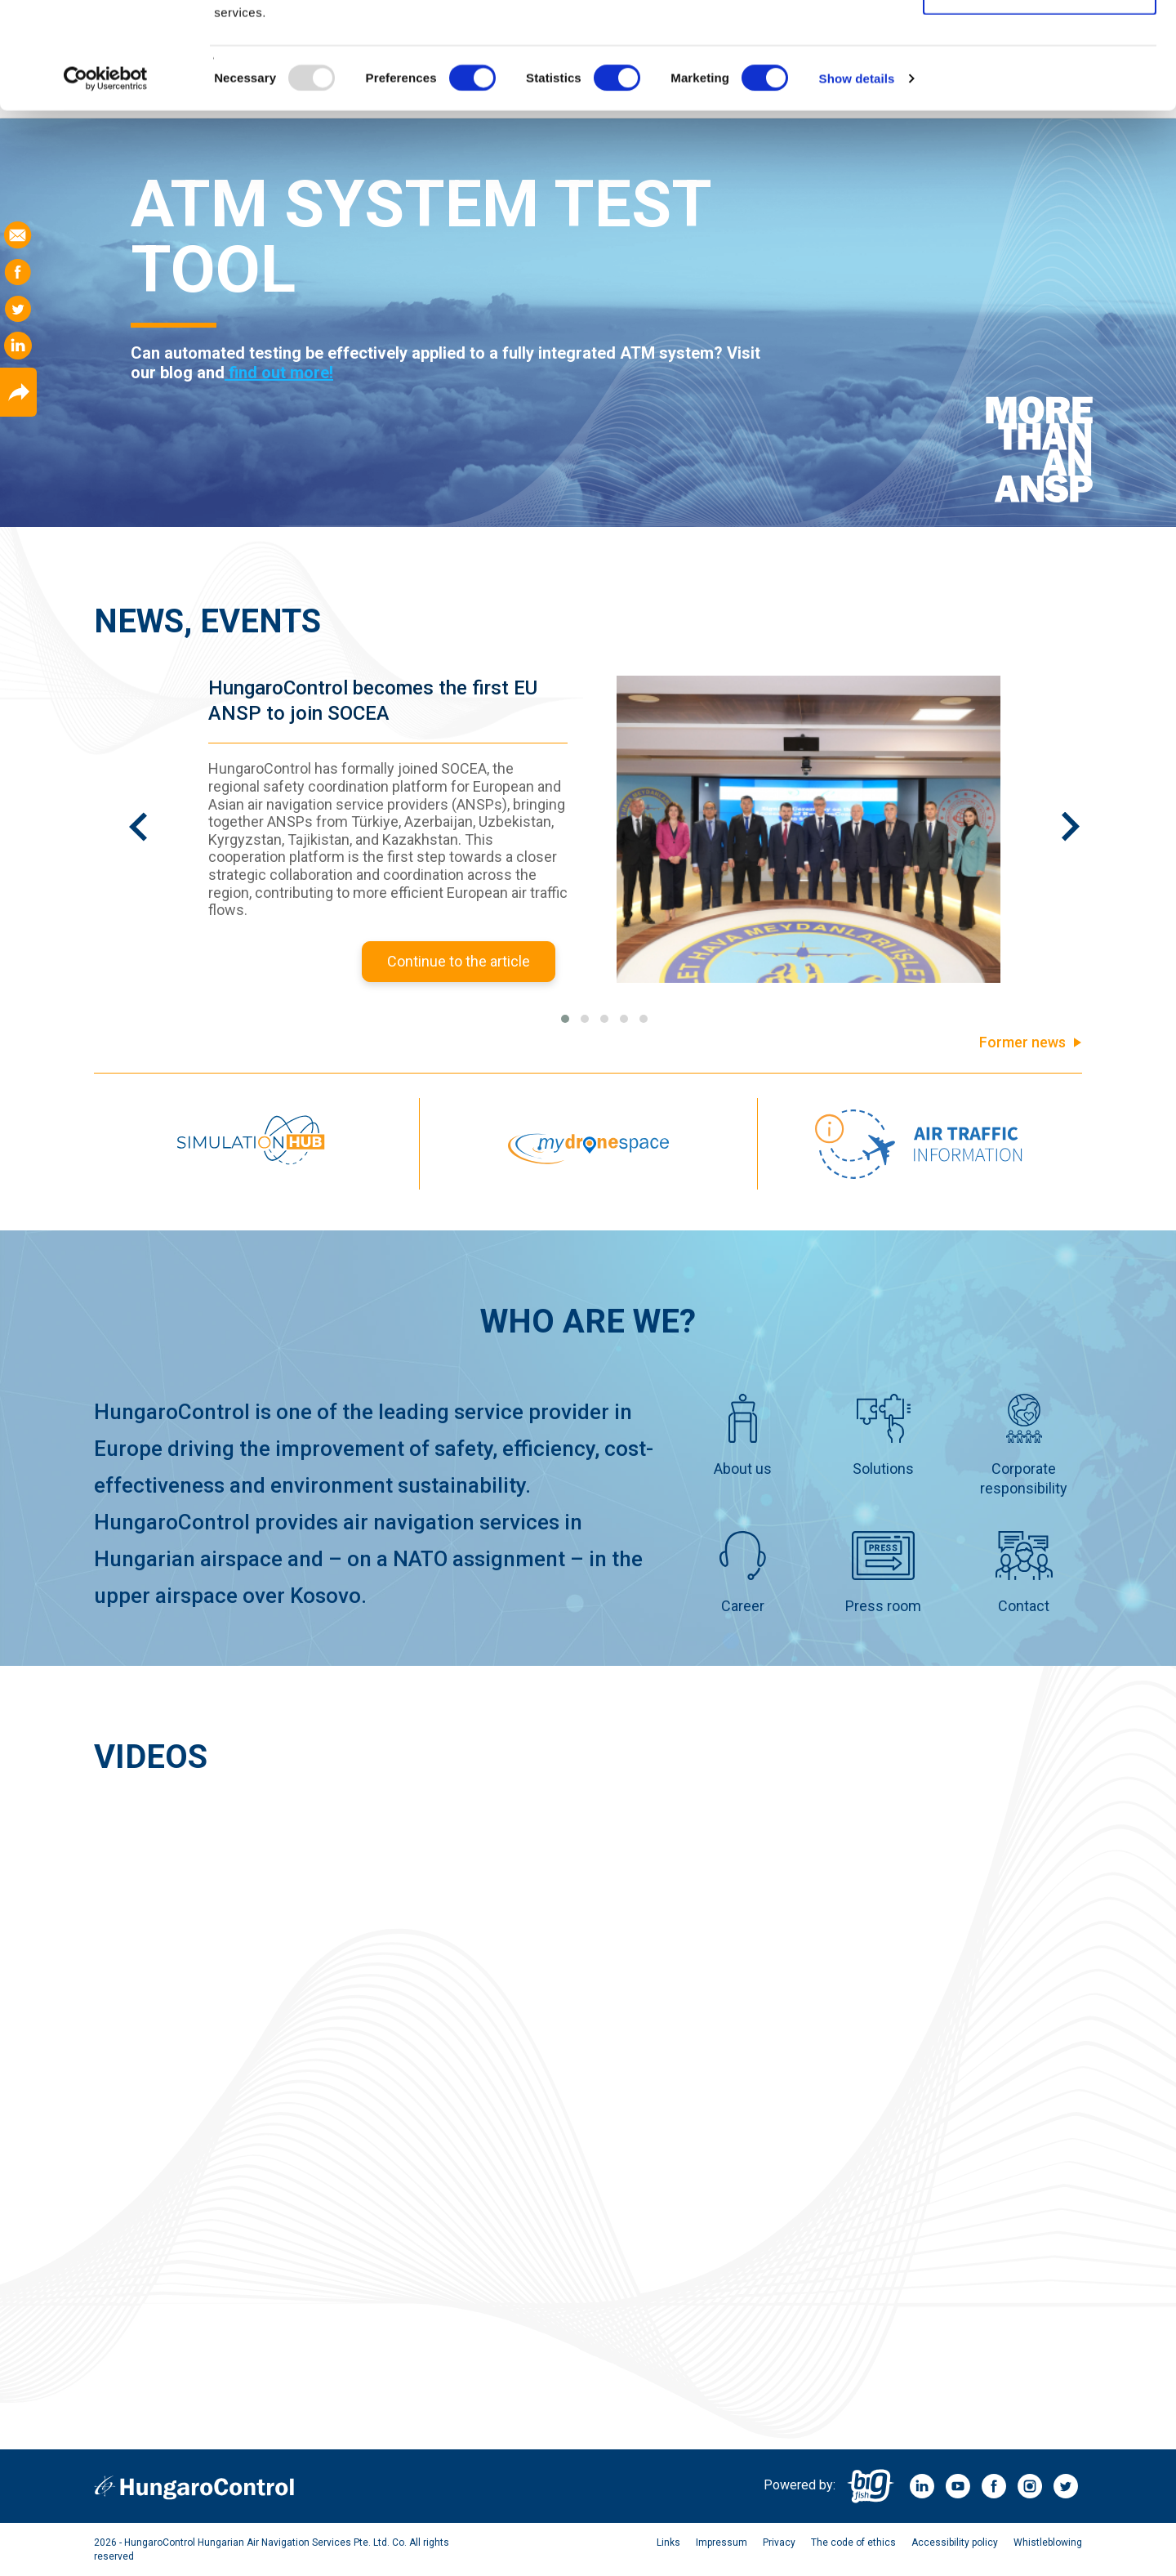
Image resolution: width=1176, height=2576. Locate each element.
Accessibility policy (954, 2542)
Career (742, 1572)
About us (743, 1435)
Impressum (721, 2542)
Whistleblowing (1047, 2542)
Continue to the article (458, 961)
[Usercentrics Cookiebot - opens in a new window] (105, 184)
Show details (857, 184)
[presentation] (138, 854)
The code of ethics (853, 2542)
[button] (565, 1019)
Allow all (1040, 43)
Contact (1024, 1572)
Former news (1022, 1042)
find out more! (279, 372)
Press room (883, 1572)
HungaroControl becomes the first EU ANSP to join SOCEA (372, 700)
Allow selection (1039, 97)
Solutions (883, 1435)
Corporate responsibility (1023, 1445)
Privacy (779, 2542)
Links (668, 2542)
